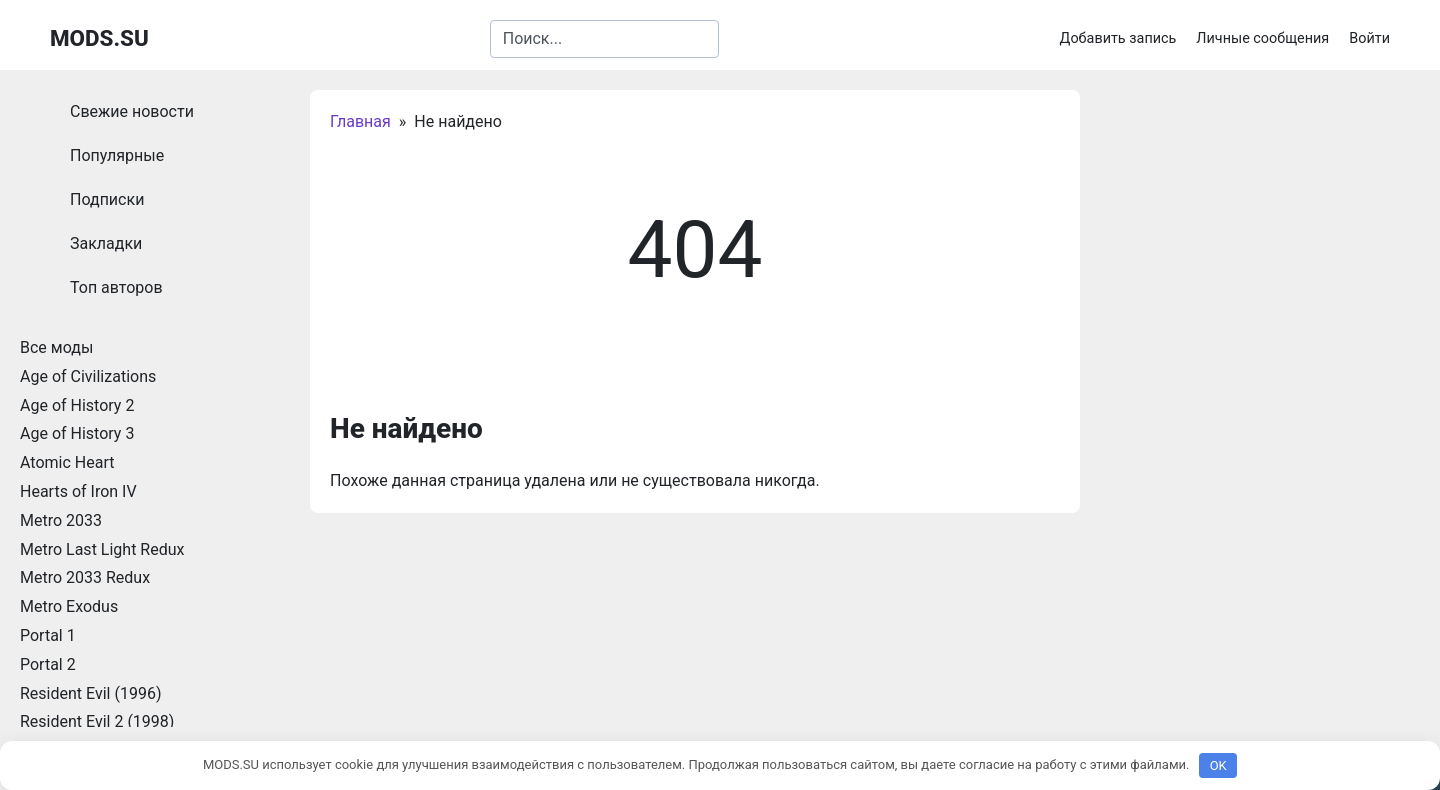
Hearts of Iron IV (78, 491)
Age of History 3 (77, 433)
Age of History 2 (77, 405)
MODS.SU (99, 38)
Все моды (56, 347)
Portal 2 (48, 664)
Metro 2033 (61, 520)
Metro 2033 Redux (85, 577)
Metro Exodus (69, 606)
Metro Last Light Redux (102, 549)
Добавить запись (1118, 38)
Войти (1369, 38)
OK (1218, 765)
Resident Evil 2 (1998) (97, 721)
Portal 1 (48, 635)
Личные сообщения (1262, 38)
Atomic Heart (67, 462)
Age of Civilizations (88, 376)
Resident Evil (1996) (90, 693)
